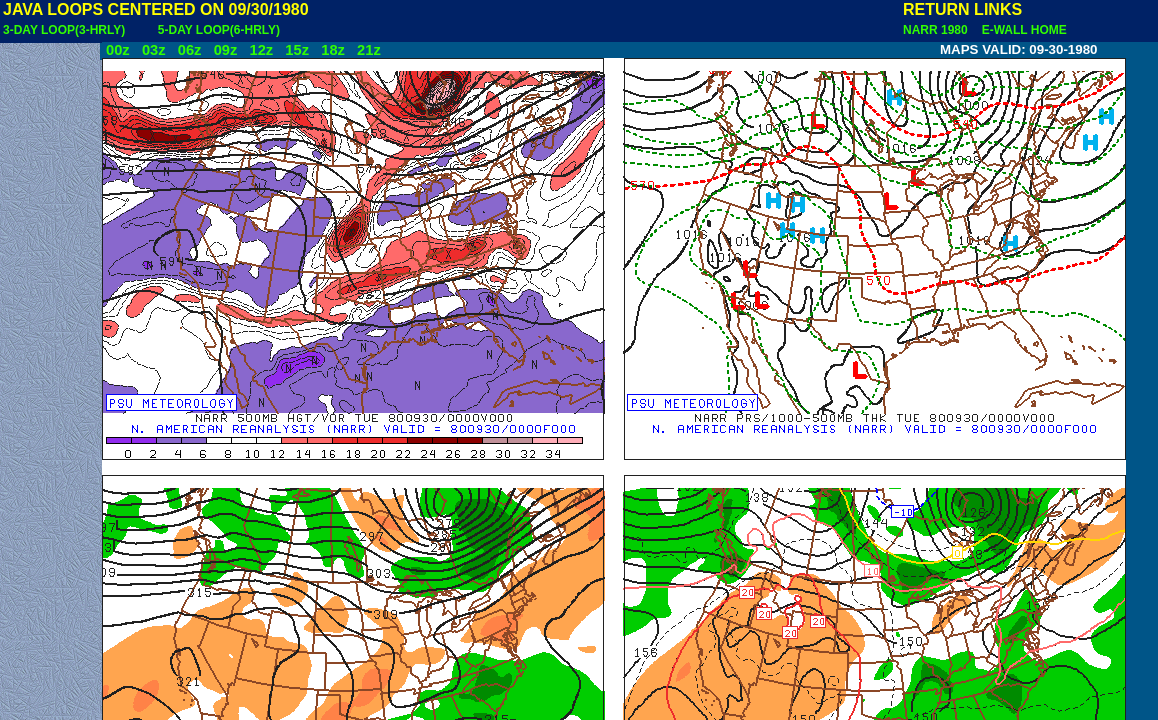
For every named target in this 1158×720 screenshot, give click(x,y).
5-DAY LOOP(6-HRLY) (219, 30)
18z (333, 50)
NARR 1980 (937, 30)
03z (154, 50)
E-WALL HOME (1021, 30)
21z (369, 50)
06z (190, 50)
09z (226, 50)
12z (261, 50)
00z (118, 50)
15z (297, 50)
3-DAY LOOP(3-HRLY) (64, 30)
